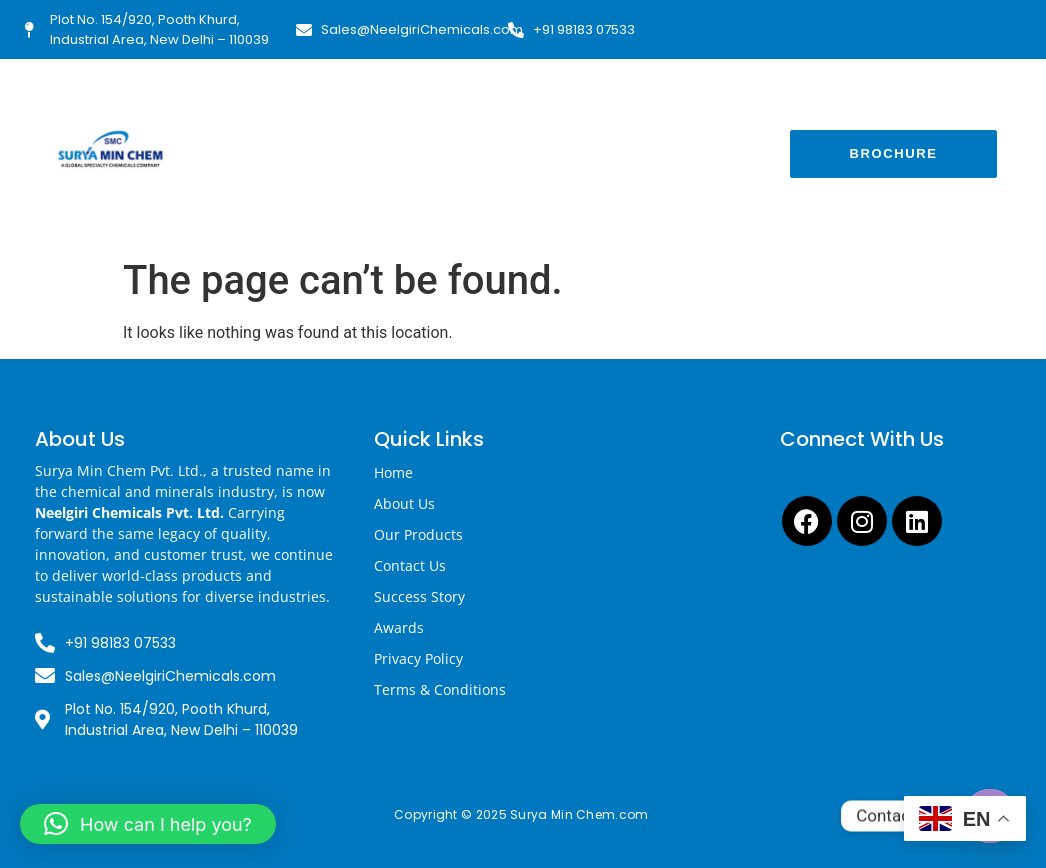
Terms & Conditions (440, 689)
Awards (399, 627)
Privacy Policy (418, 658)
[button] (148, 824)
